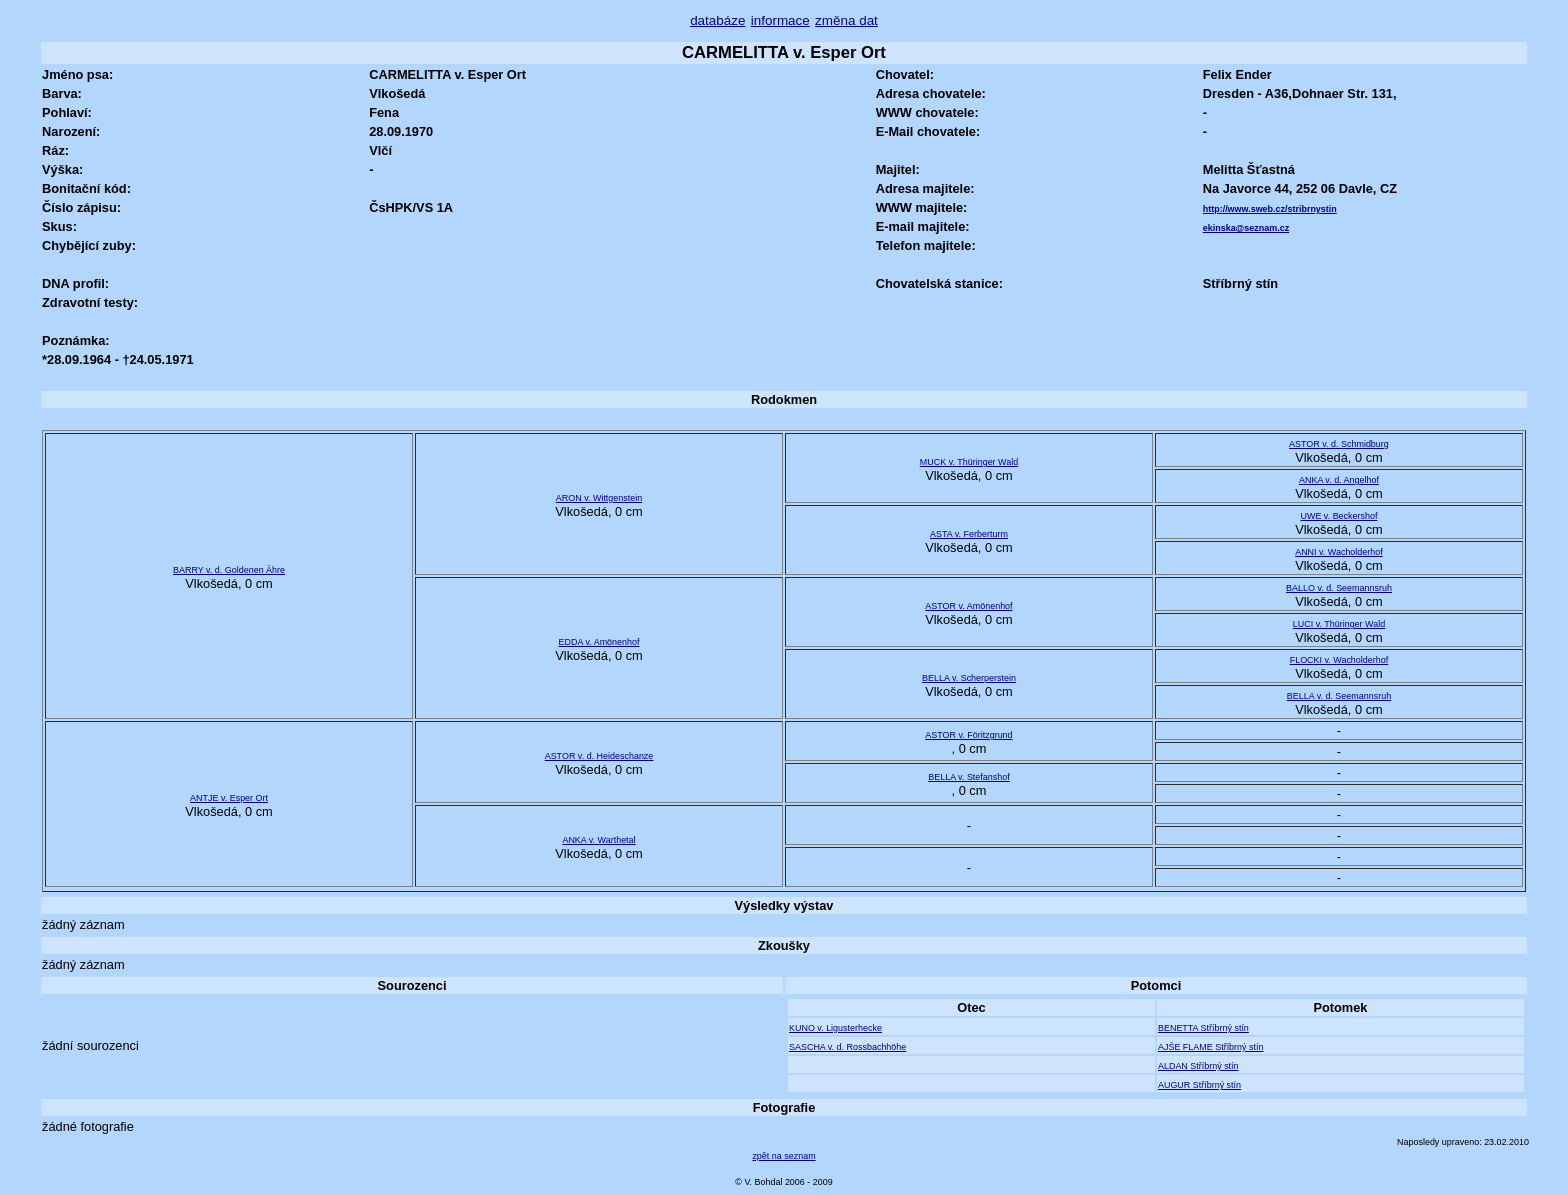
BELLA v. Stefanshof (968, 777)
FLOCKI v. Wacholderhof (1339, 660)
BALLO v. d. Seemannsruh (1339, 588)
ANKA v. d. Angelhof (1339, 480)
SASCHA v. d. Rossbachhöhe (847, 1047)
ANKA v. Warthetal (598, 840)
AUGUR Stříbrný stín (1199, 1085)
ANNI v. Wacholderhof (1339, 552)
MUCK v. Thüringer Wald (969, 462)
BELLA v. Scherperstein (969, 678)
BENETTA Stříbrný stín (1203, 1028)
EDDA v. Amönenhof (599, 642)
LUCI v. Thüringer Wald (1339, 624)
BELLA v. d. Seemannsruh (1339, 696)
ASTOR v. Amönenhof (968, 606)
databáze (717, 20)
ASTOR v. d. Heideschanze (599, 756)
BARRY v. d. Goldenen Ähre (229, 570)
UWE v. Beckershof (1338, 516)
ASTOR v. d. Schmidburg (1339, 444)
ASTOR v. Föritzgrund (968, 735)
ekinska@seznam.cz (1246, 228)
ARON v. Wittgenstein (599, 498)
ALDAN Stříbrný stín (1198, 1066)
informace (780, 20)
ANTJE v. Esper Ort (229, 798)
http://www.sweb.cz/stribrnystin (1270, 209)
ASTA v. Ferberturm (969, 534)
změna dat (846, 20)
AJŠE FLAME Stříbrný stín (1210, 1047)
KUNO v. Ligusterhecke (835, 1028)
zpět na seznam (783, 1156)
